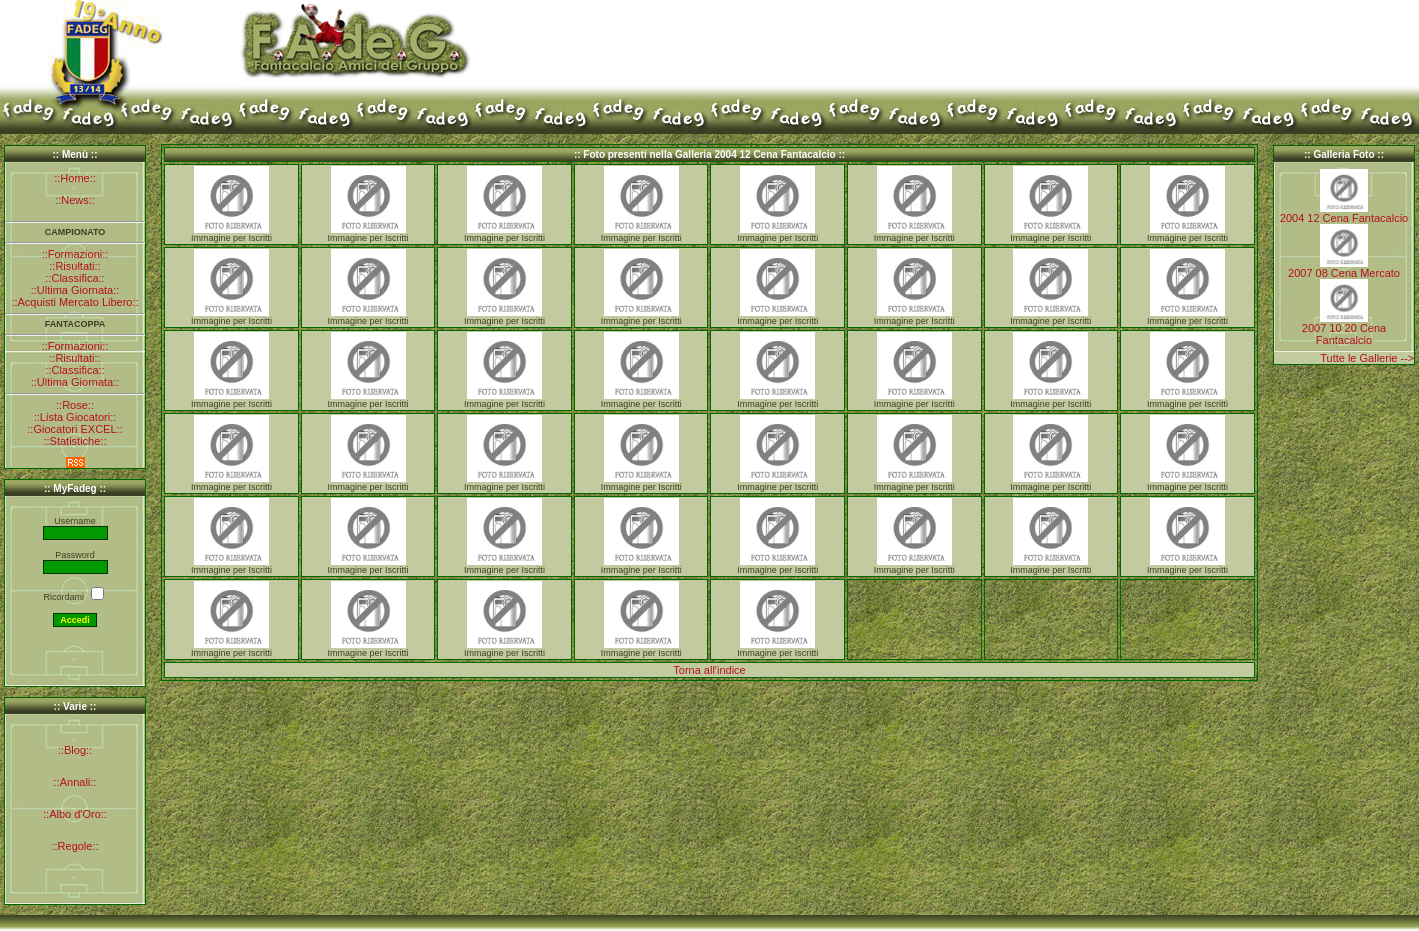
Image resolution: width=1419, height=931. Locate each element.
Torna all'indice (709, 670)
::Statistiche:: (75, 441)
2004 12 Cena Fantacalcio (1344, 218)
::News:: (75, 200)
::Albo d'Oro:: (75, 814)
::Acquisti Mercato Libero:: (74, 302)
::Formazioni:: (75, 254)
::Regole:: (74, 846)
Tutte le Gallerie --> (1367, 358)
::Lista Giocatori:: (75, 417)
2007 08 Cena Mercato (1344, 273)
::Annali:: (75, 782)
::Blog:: (75, 750)
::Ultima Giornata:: (75, 290)
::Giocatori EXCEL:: (74, 429)
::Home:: (75, 178)
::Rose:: (75, 405)
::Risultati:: (74, 266)
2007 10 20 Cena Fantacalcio (1344, 334)
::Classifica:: (74, 278)
